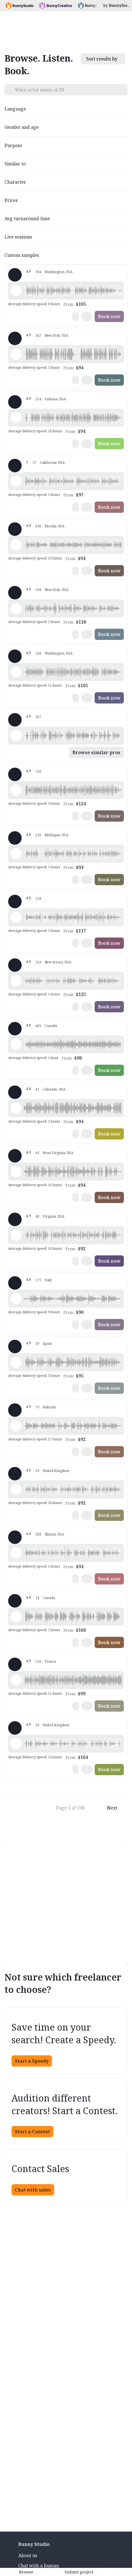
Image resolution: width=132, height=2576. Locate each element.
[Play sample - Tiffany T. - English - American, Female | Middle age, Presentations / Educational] (16, 544)
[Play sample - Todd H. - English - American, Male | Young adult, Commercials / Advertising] (16, 1108)
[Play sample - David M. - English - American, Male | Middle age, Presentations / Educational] (16, 853)
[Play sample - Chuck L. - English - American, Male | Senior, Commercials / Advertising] (16, 1616)
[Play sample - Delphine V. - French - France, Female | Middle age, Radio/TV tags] (16, 1680)
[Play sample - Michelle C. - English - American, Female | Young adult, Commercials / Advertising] (16, 790)
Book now (109, 316)
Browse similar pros (96, 752)
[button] (73, 290)
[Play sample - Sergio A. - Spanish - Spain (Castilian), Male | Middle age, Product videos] (16, 1362)
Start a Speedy (32, 2061)
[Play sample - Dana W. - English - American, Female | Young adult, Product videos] (16, 917)
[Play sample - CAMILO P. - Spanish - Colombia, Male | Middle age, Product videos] (16, 1235)
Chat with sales (33, 2190)
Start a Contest (32, 2131)
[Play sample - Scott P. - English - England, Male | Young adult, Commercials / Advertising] (16, 1425)
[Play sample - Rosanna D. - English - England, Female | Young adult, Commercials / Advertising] (16, 1743)
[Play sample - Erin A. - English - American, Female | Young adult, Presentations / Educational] (16, 1044)
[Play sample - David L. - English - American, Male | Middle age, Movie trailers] (16, 354)
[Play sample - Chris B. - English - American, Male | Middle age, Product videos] (16, 1553)
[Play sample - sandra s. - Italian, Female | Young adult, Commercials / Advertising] (16, 1298)
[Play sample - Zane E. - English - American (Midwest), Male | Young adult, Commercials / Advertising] (16, 1171)
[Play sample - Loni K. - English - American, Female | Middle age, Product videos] (16, 290)
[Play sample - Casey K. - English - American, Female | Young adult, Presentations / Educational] (16, 481)
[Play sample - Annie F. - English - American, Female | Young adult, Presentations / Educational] (16, 980)
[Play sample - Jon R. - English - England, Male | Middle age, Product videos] (16, 1489)
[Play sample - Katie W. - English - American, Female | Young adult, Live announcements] (16, 608)
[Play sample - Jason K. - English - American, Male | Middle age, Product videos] (16, 672)
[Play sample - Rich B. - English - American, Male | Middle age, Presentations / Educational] (16, 417)
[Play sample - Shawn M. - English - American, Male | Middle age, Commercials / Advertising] (16, 735)
